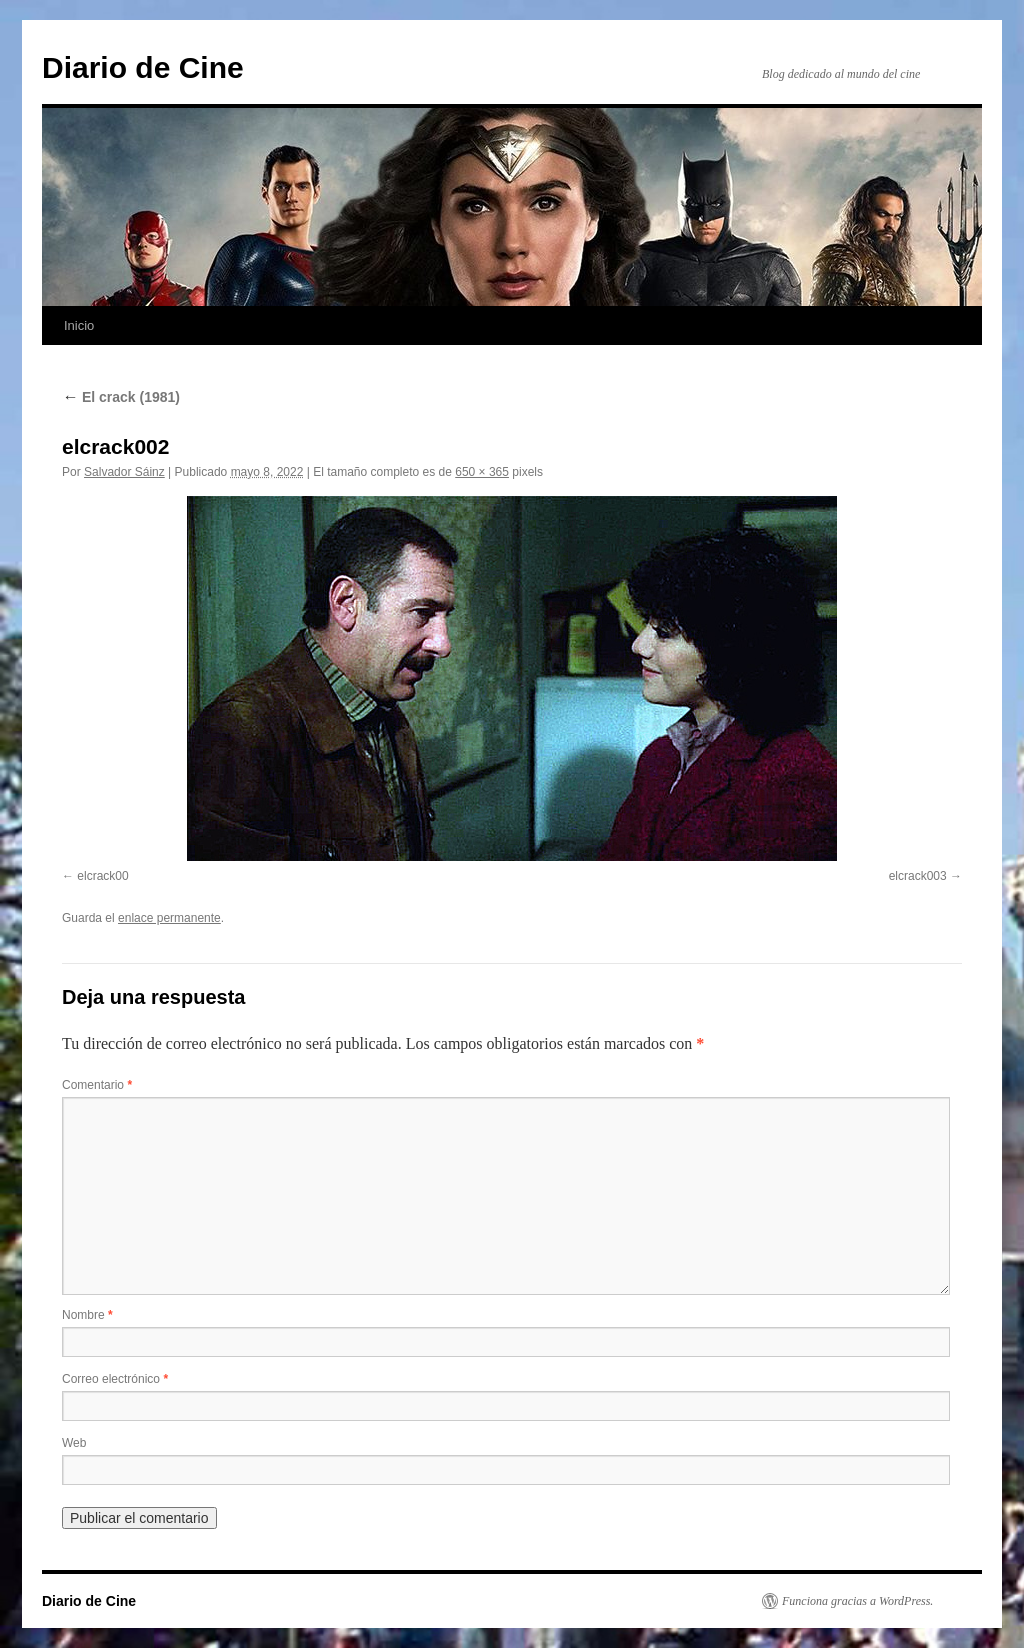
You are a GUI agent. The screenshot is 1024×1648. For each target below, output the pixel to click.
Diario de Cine (143, 67)
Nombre (87, 1315)
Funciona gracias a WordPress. (857, 1601)
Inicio (79, 325)
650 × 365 (482, 472)
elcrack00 (102, 876)
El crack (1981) (121, 397)
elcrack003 (918, 876)
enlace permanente (169, 918)
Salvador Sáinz (124, 472)
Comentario (97, 1085)
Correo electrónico (115, 1379)
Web (74, 1443)
